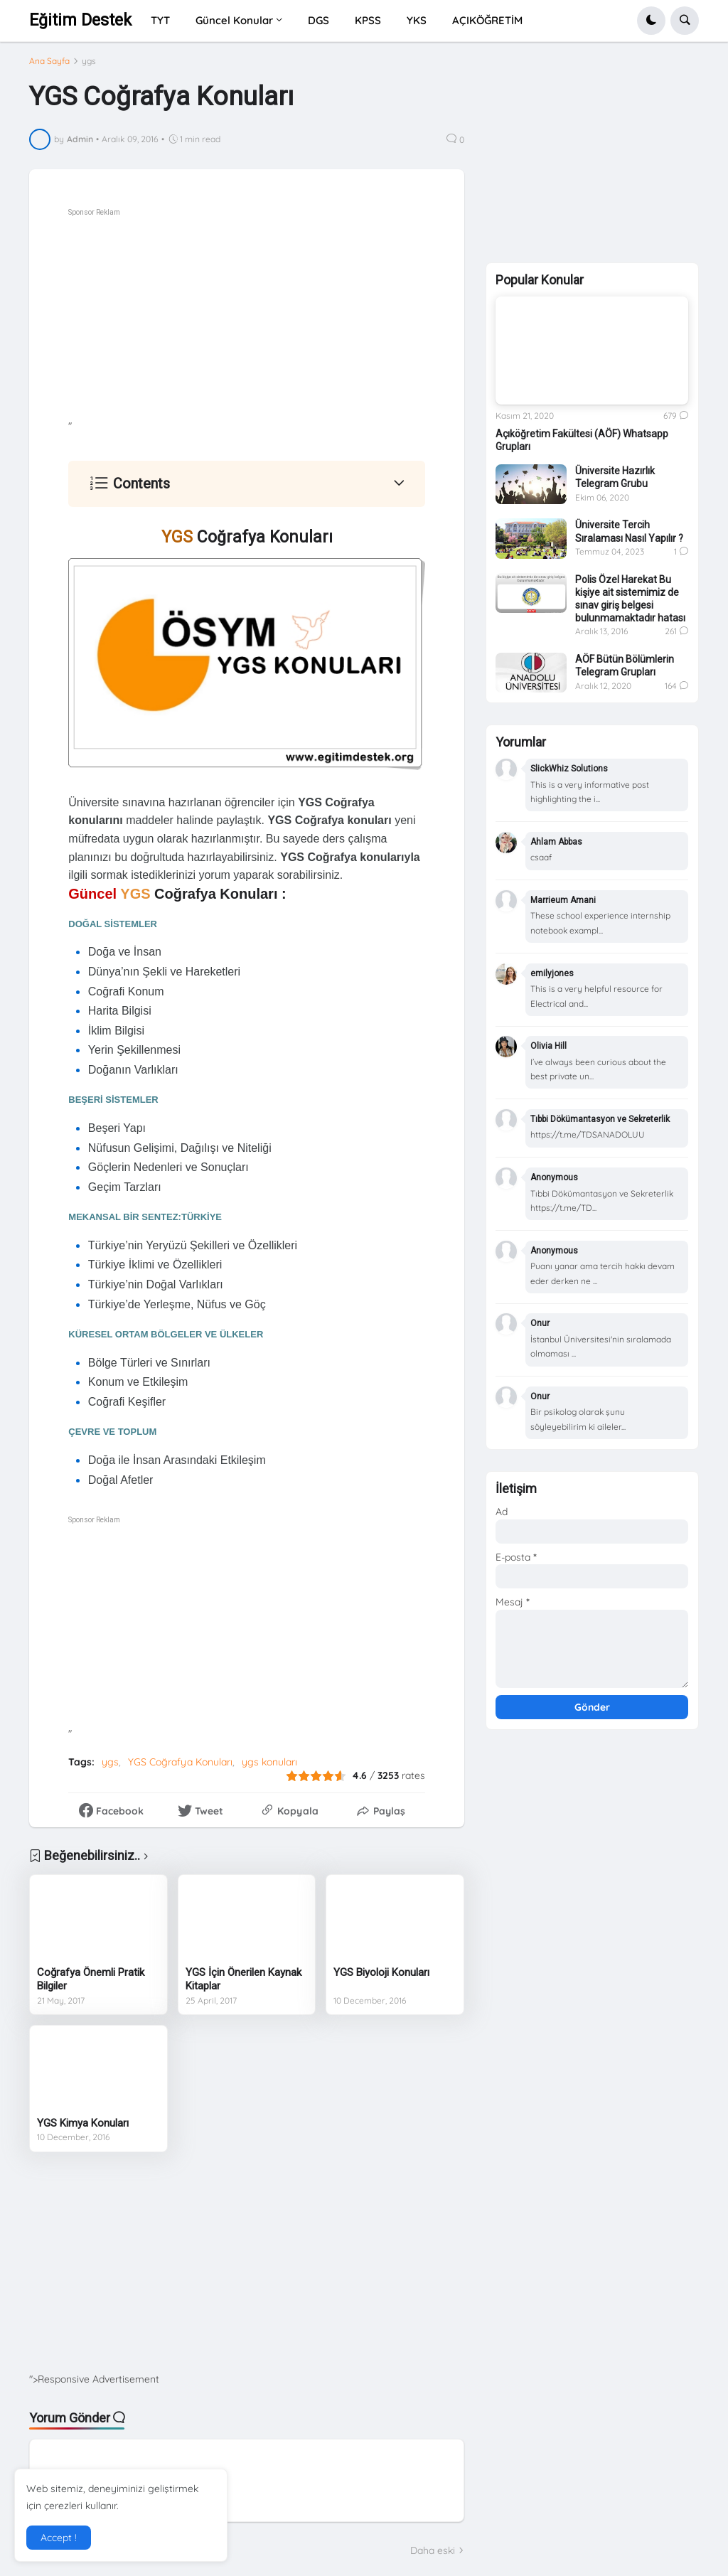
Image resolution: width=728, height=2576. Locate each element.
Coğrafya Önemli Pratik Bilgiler (90, 1979)
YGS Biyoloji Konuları (381, 1972)
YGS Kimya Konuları (83, 2123)
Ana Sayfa (49, 61)
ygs (89, 61)
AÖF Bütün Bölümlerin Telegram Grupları (624, 665)
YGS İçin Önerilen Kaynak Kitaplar (243, 1979)
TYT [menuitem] (160, 20)
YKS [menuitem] (417, 20)
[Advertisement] (285, 319)
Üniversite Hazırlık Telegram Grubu (615, 477)
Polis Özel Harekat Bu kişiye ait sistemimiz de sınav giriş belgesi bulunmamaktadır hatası (630, 599)
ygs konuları (269, 1761)
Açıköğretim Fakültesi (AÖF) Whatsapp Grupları (582, 440)
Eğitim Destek (80, 20)
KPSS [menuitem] (368, 20)
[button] (651, 20)
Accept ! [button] (59, 2537)
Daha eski (432, 2550)
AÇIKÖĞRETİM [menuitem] (487, 20)
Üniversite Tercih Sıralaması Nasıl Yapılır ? (629, 531)
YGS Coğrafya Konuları (180, 1761)
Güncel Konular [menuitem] (234, 20)
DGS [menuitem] (318, 20)
